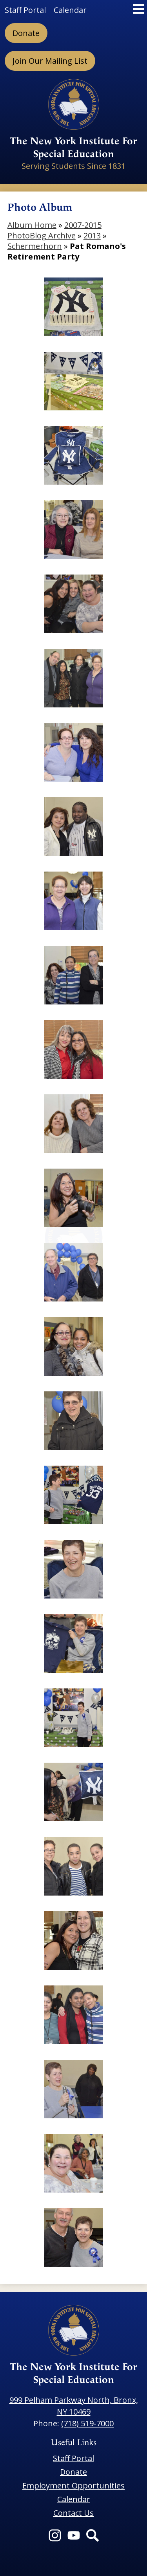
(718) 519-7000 (87, 2423)
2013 (92, 235)
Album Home (31, 225)
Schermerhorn (34, 246)
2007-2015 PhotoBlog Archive (54, 230)
